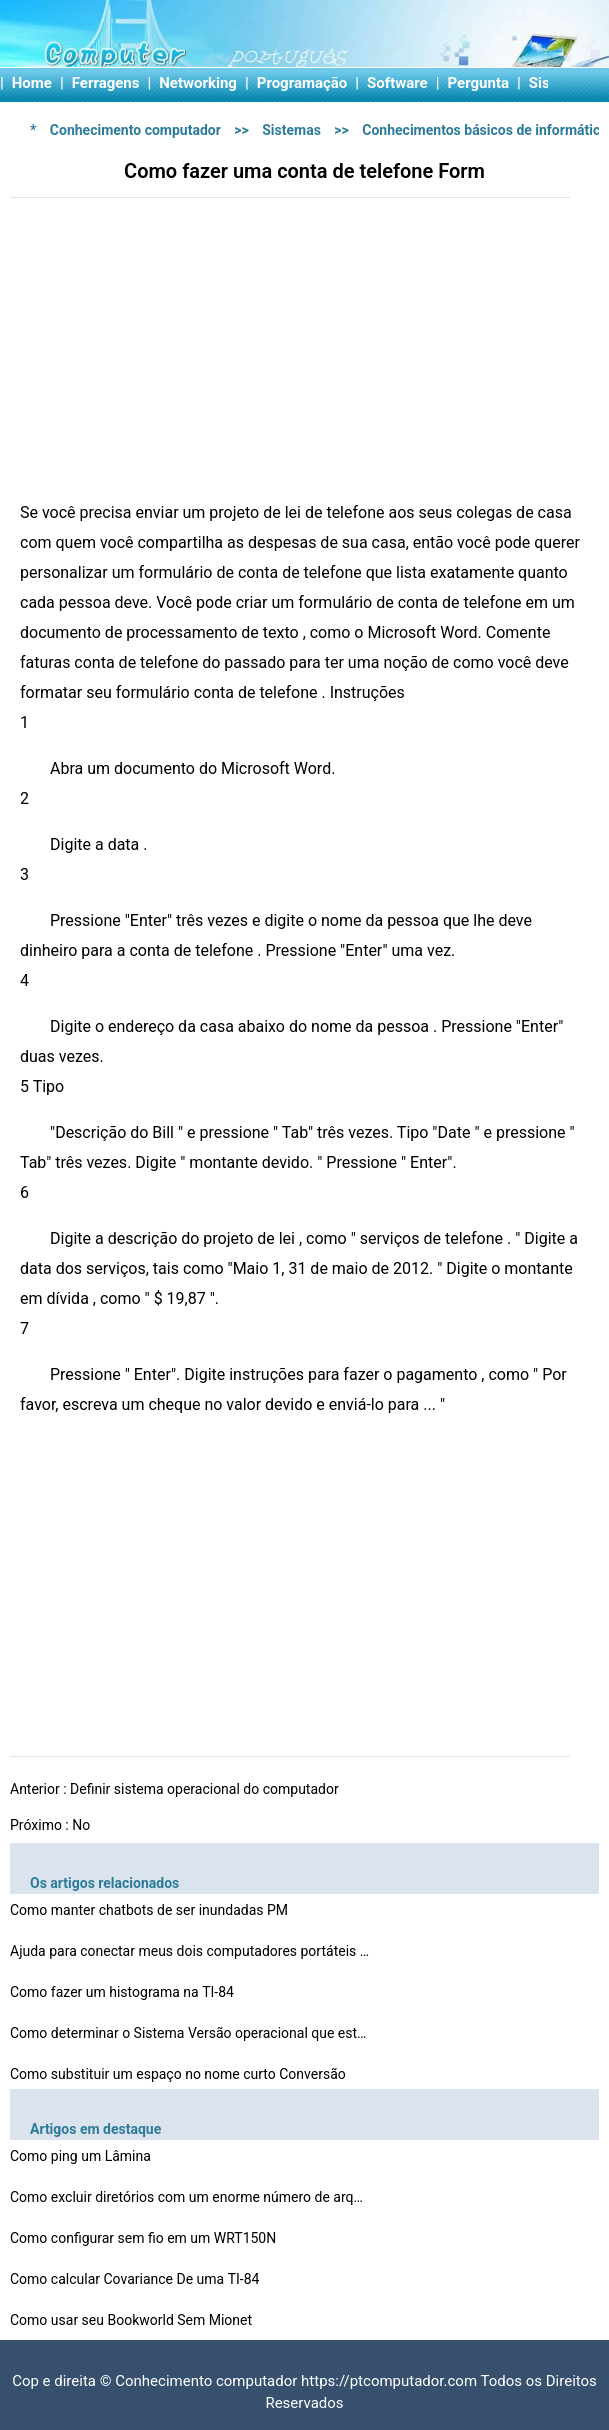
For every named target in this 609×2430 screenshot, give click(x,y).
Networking (198, 83)
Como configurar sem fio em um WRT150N (145, 2238)
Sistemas (291, 130)
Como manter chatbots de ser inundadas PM (151, 1910)
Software (397, 83)
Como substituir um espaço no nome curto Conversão (179, 2074)
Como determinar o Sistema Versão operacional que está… (190, 2033)
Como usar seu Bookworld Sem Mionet (133, 2320)
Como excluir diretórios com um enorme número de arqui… (190, 2197)
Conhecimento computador (135, 130)
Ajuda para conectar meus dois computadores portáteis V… (190, 1951)
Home (32, 83)
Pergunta (479, 83)
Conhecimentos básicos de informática (484, 130)
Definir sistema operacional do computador (206, 1789)
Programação (302, 83)
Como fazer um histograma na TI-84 (123, 1992)
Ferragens (106, 83)
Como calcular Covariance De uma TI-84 (136, 2279)
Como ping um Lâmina (82, 2156)
